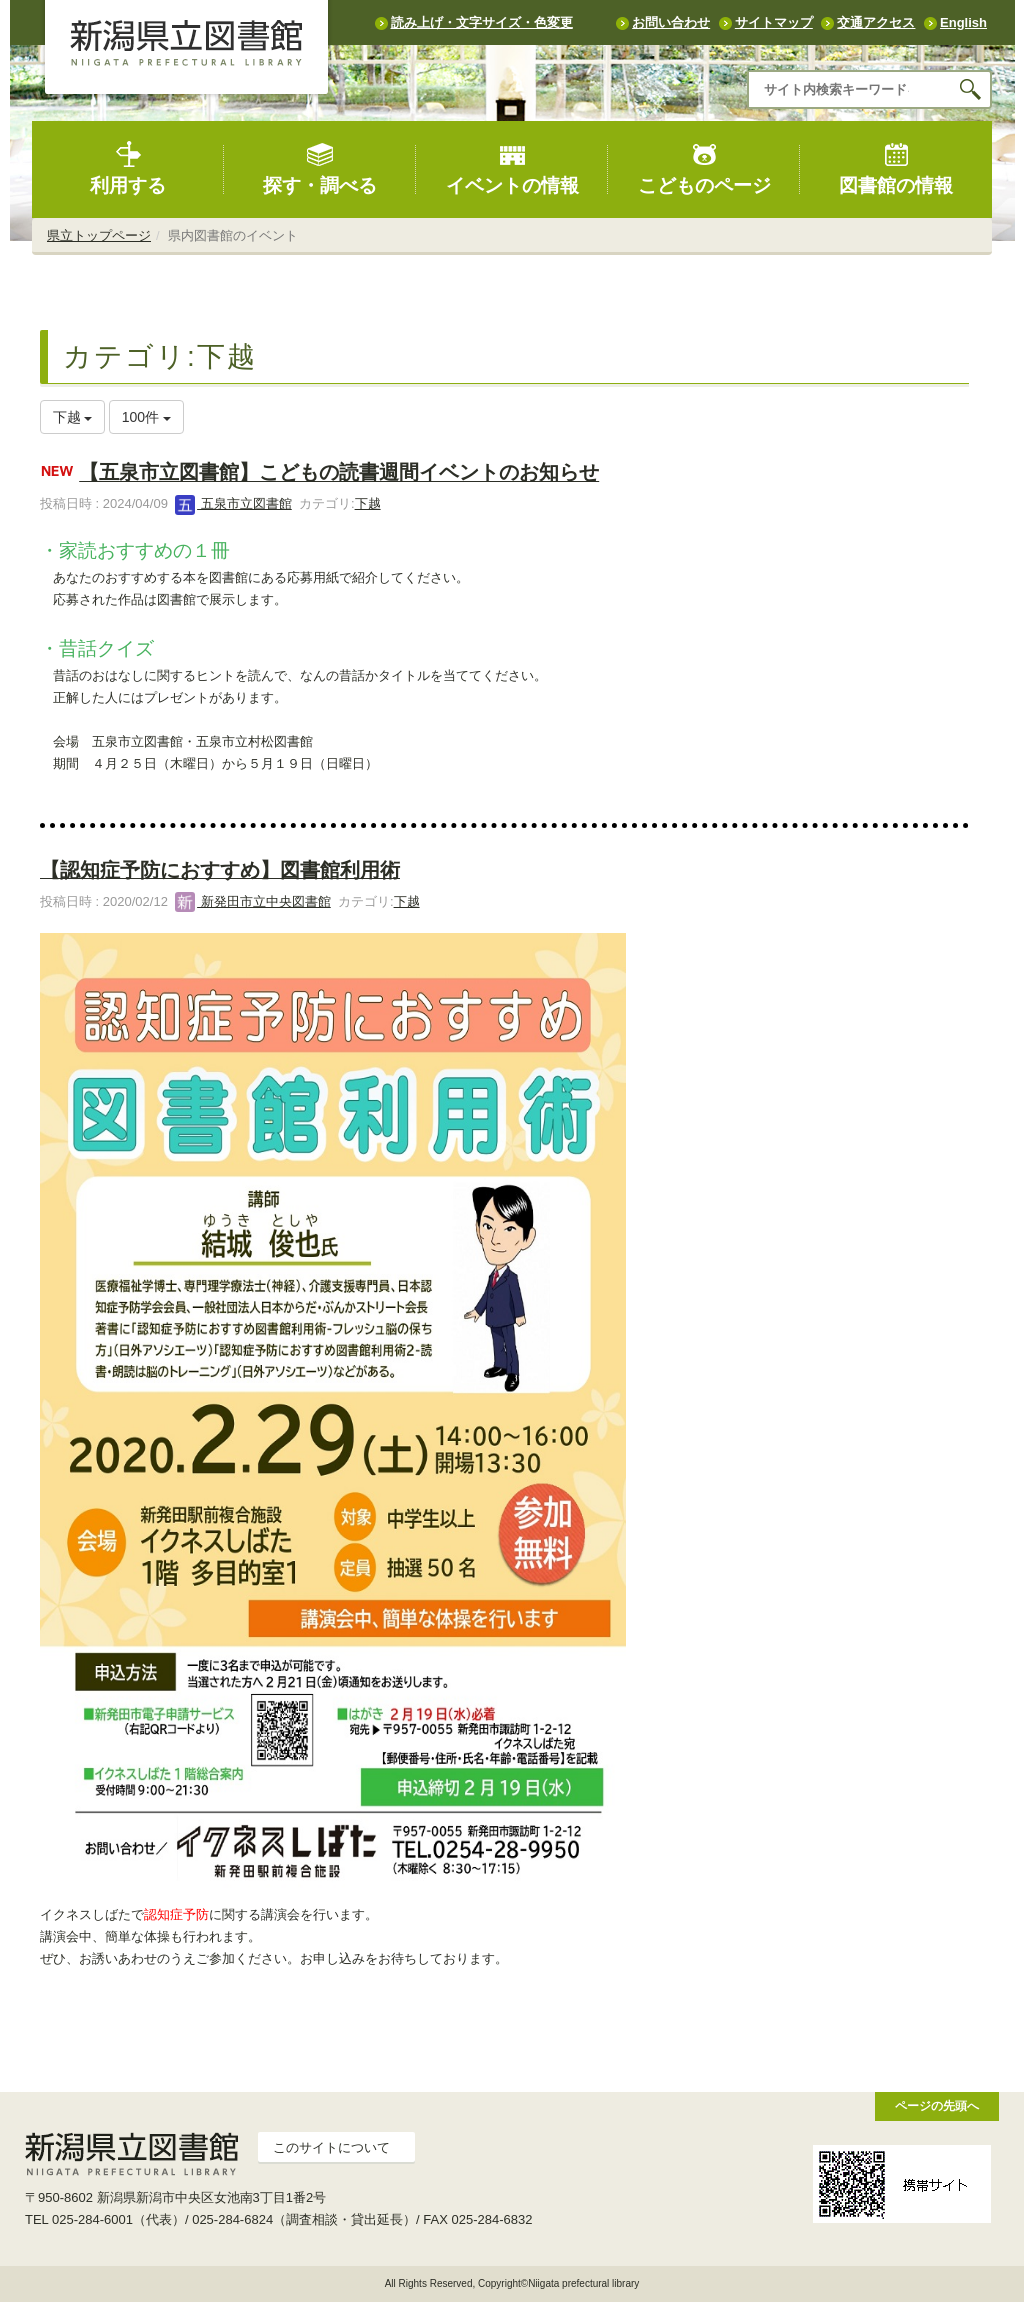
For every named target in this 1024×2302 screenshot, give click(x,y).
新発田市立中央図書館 (253, 901)
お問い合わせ (671, 22)
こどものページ (704, 168)
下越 (368, 503)
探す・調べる (320, 168)
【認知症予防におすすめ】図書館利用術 (220, 870)
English (963, 22)
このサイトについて (331, 2147)
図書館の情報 (896, 168)
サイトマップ (774, 22)
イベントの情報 (512, 168)
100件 (146, 417)
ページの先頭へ (937, 2105)
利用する (128, 168)
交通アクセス (876, 22)
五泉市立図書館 (233, 503)
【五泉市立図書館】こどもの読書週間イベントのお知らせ (339, 473)
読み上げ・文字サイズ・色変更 (482, 22)
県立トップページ (99, 235)
